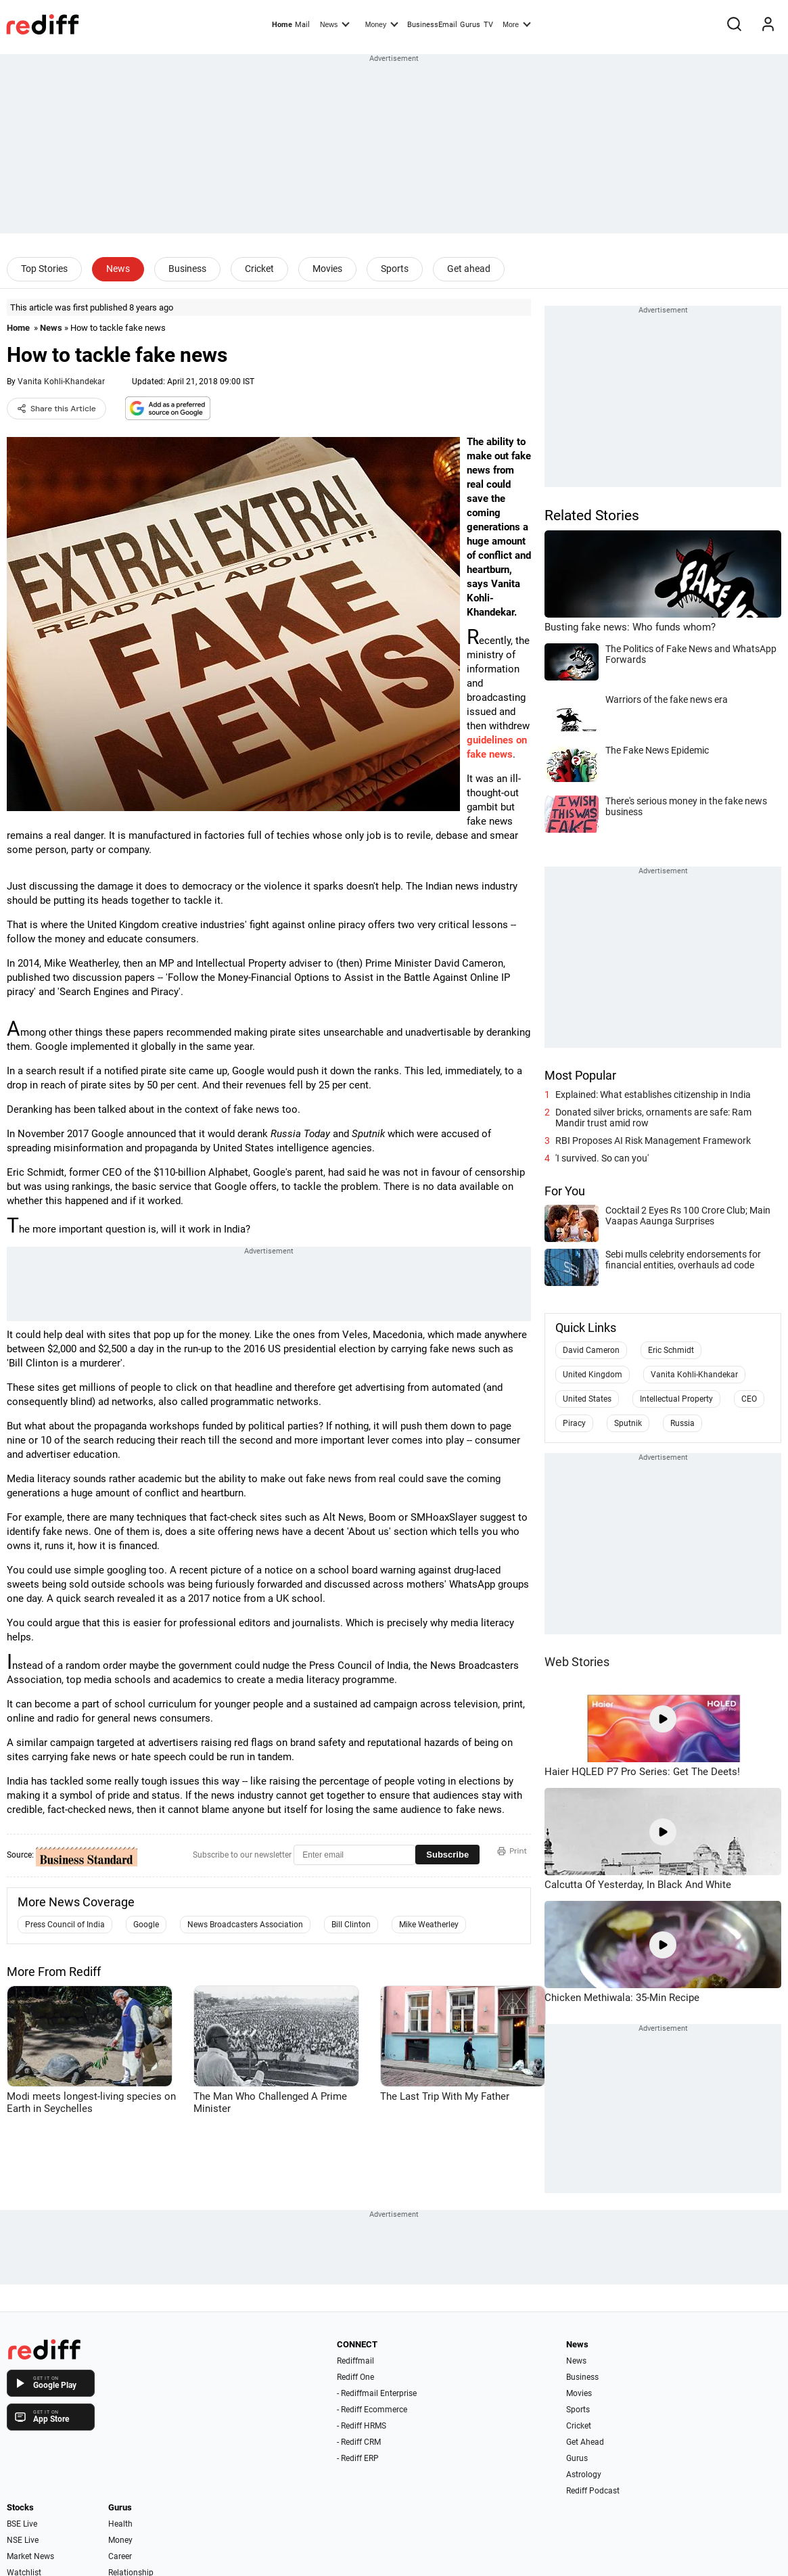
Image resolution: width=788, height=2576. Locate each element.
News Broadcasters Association (245, 1924)
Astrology (583, 2474)
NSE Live (23, 2540)
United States (587, 1399)
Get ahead (468, 268)
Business (187, 268)
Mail (302, 24)
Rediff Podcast (593, 2491)
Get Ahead (585, 2442)
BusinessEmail (432, 24)
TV (488, 24)
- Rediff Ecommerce (372, 2409)
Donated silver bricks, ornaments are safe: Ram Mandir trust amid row (653, 1117)
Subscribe (447, 1854)
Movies (327, 268)
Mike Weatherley (429, 1924)
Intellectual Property (676, 1399)
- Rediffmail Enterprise (377, 2393)
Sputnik (628, 1423)
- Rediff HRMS (361, 2426)
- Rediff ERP (358, 2458)
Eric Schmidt (671, 1350)
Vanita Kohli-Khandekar (61, 381)
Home (282, 24)
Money (381, 23)
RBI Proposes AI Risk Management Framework (653, 1140)
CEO (749, 1399)
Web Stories (576, 1662)
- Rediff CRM (359, 2442)
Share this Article (56, 408)
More (517, 23)
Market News (30, 2556)
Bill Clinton (351, 1924)
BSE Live (22, 2524)
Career (120, 2556)
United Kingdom (592, 1374)
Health (120, 2524)
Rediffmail (355, 2361)
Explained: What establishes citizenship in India (653, 1094)
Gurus (470, 24)
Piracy (574, 1423)
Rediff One (355, 2377)
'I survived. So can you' (602, 1158)
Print (512, 1850)
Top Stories (44, 268)
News (335, 23)
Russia (682, 1423)
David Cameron (591, 1350)
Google (146, 1924)
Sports (395, 268)
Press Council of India (65, 1924)
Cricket (259, 268)
